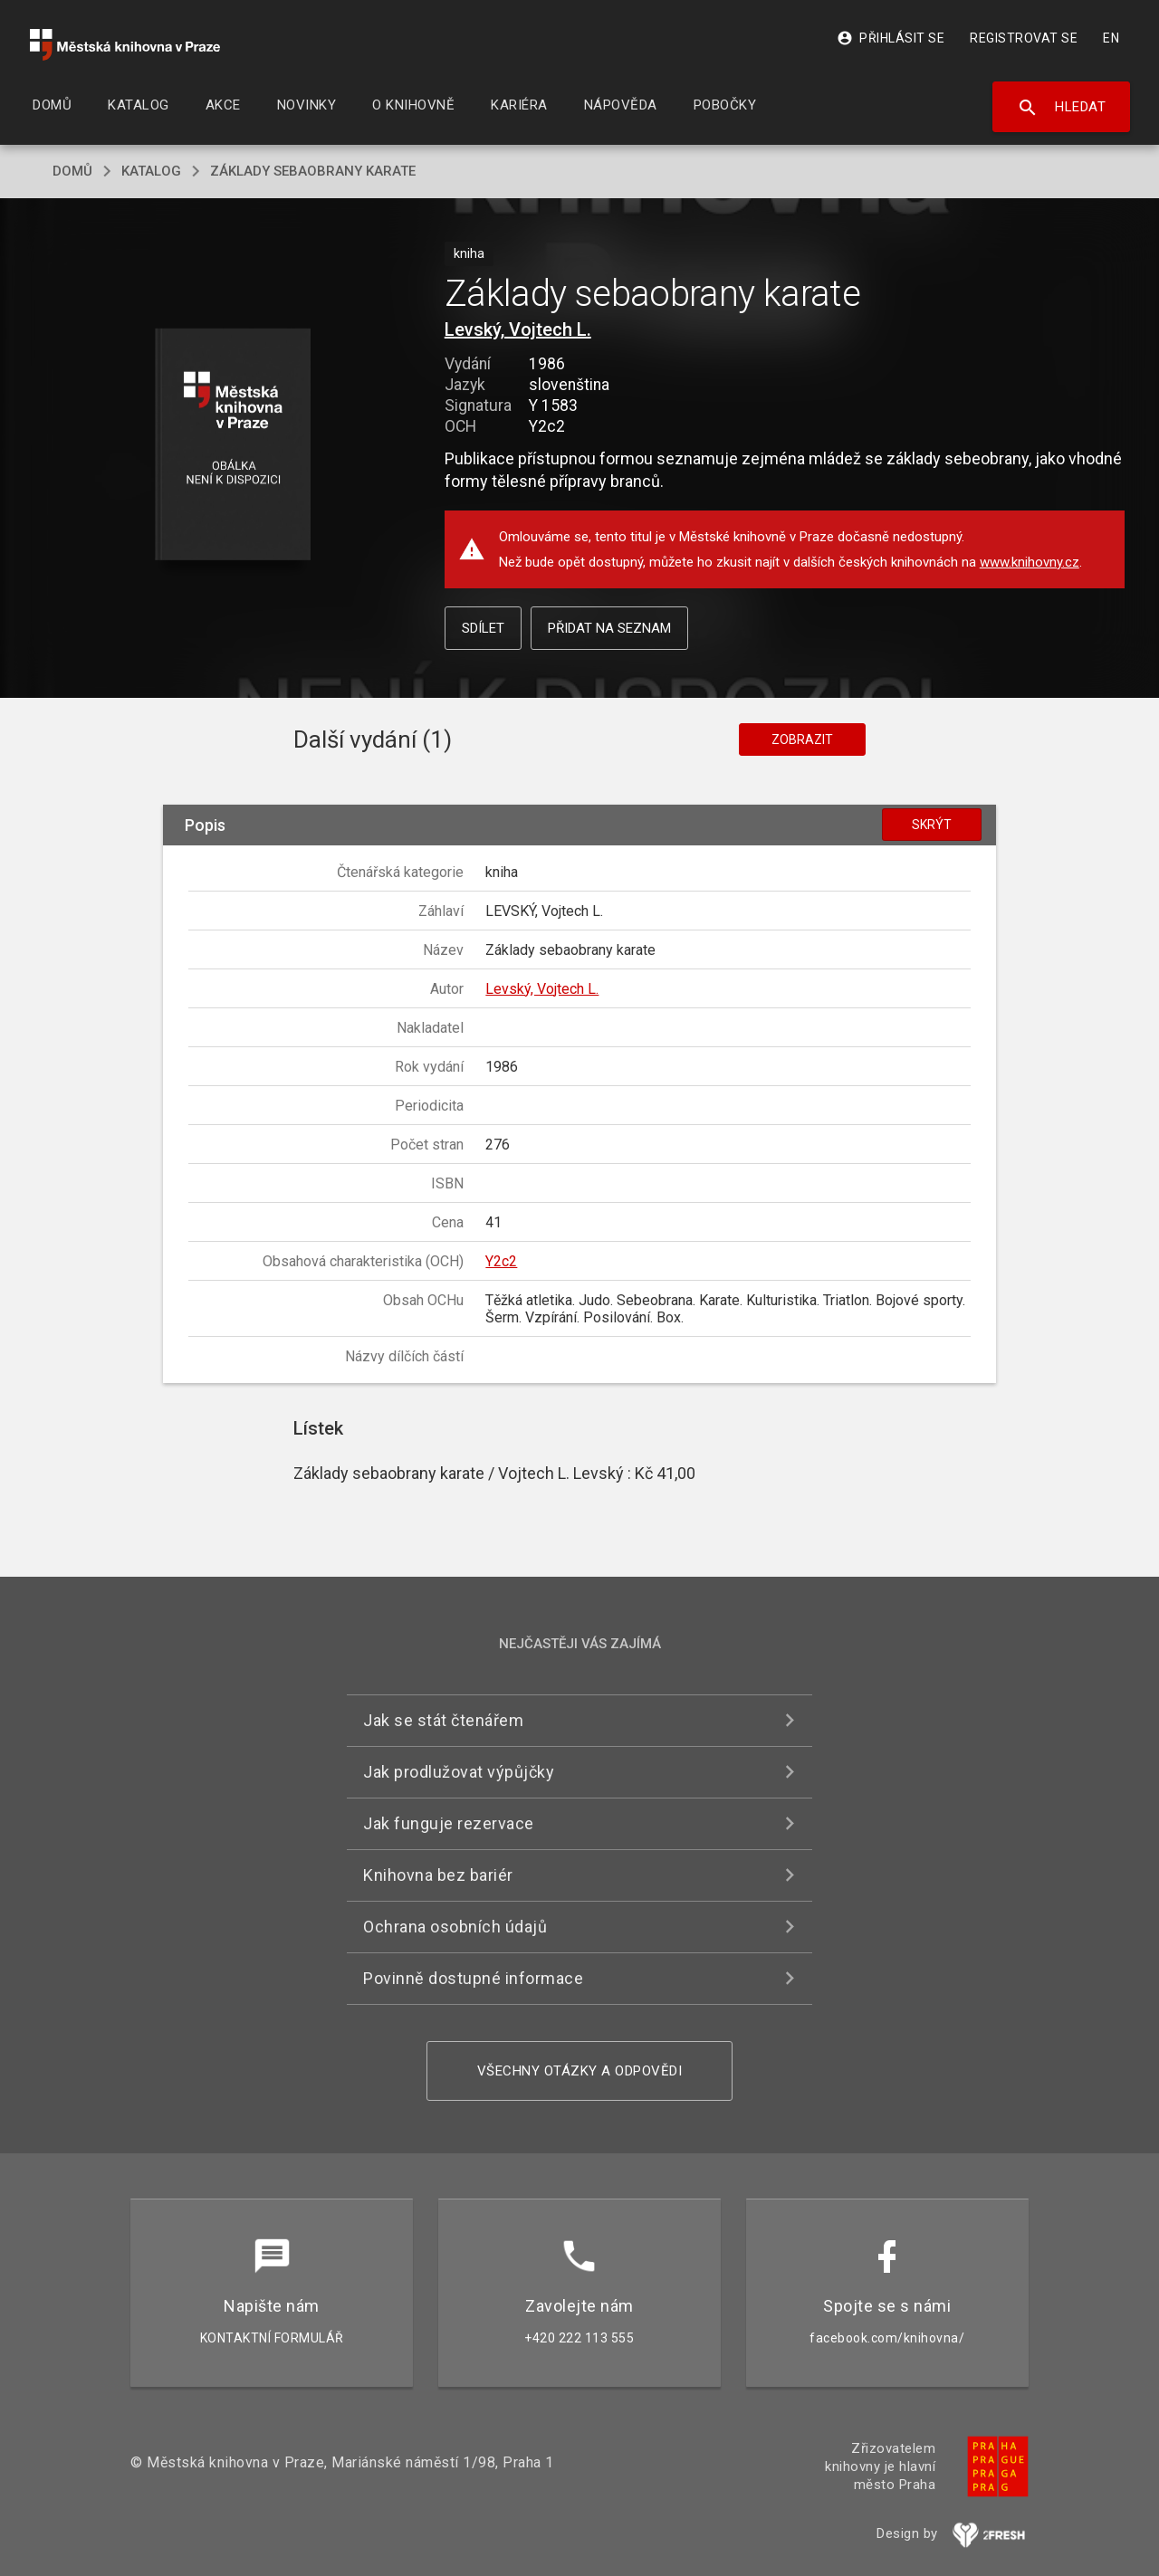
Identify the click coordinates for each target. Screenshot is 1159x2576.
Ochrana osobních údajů (455, 1926)
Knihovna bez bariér (438, 1874)
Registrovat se (1024, 38)
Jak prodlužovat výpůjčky (458, 1771)
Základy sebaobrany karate (313, 171)
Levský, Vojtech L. (518, 329)
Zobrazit (802, 739)
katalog (151, 171)
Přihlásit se (890, 38)
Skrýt (932, 824)
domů (72, 171)
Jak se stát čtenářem (443, 1720)
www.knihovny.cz (1029, 562)
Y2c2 (501, 1261)
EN (1111, 38)
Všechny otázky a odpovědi (580, 2071)
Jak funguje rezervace (448, 1823)
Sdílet (483, 628)
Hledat (1061, 108)
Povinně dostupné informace (473, 1978)
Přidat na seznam (609, 628)
